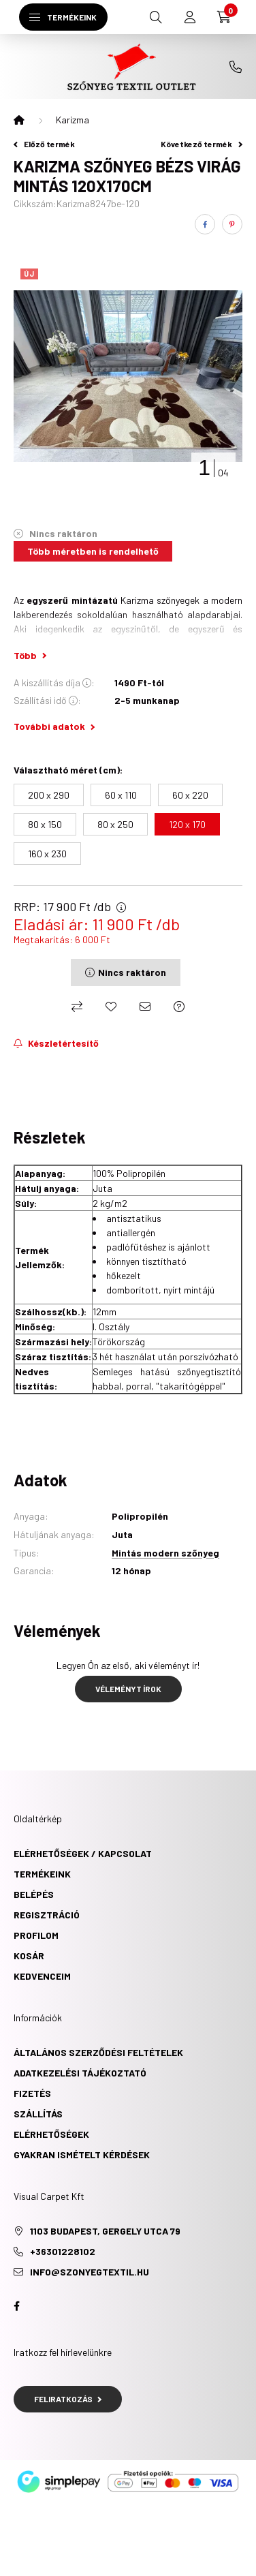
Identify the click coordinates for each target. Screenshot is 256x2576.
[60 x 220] (190, 795)
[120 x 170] (187, 824)
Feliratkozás (67, 2399)
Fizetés (32, 2093)
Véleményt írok (128, 1688)
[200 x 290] (49, 795)
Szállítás (38, 2113)
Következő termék (201, 144)
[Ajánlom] (145, 1006)
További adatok (54, 726)
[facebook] (205, 224)
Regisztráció (47, 1914)
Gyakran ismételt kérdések (82, 2154)
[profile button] (190, 17)
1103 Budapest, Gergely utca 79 (105, 2231)
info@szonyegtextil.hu (89, 2272)
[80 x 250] (115, 824)
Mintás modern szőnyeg (165, 1553)
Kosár (29, 1955)
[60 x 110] (121, 795)
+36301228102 (235, 66)
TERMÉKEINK (42, 1874)
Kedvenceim (42, 1976)
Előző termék (44, 144)
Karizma (72, 119)
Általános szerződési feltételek (98, 2052)
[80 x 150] (45, 824)
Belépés (34, 1894)
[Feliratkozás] (56, 1043)
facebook (16, 2306)
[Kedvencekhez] (111, 1006)
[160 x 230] (47, 853)
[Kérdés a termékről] (179, 1006)
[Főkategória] (19, 119)
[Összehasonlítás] (77, 1006)
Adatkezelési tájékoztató (80, 2073)
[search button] (156, 17)
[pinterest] (232, 224)
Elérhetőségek (51, 2134)
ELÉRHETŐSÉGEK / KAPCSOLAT (83, 1853)
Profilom (36, 1935)
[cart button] (224, 17)
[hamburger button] (63, 17)
